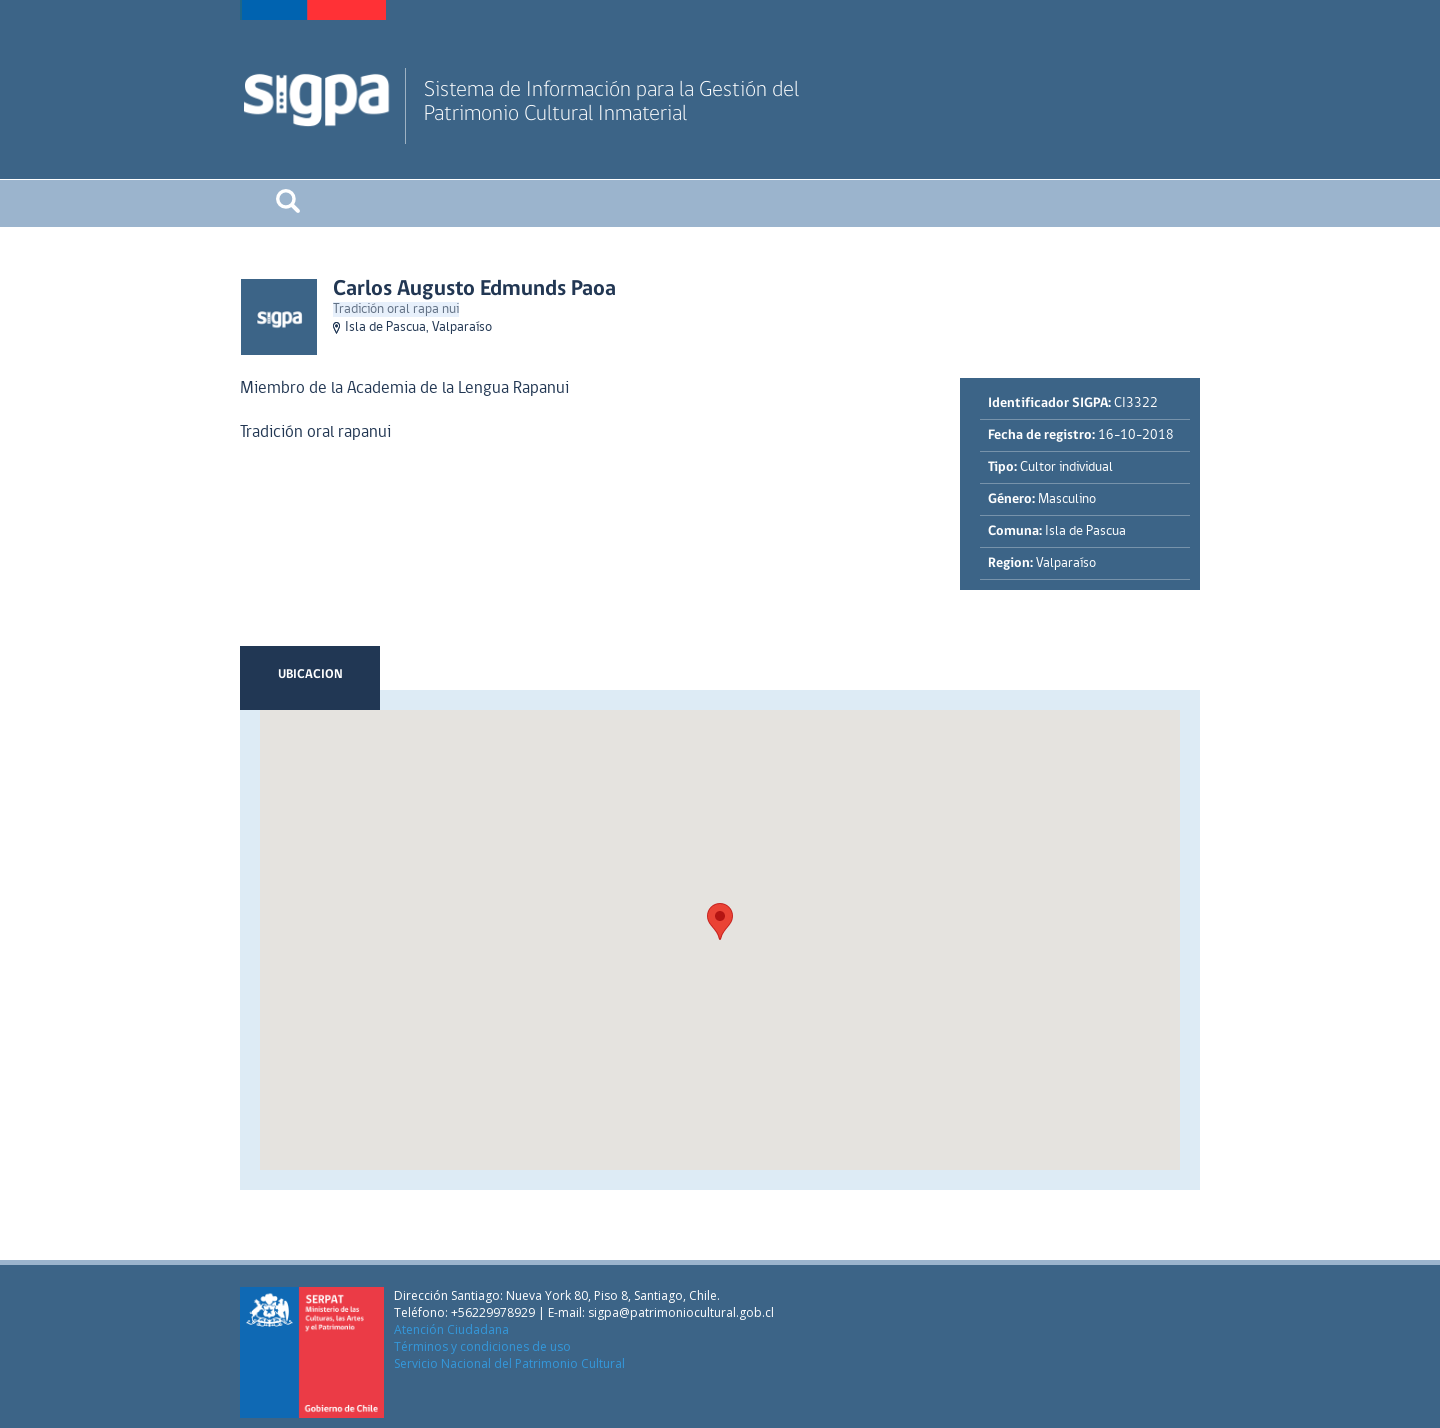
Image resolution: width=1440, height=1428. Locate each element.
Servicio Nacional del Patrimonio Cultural (509, 1363)
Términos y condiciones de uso (482, 1346)
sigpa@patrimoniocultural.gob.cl (681, 1312)
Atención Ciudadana (451, 1329)
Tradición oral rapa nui (396, 309)
